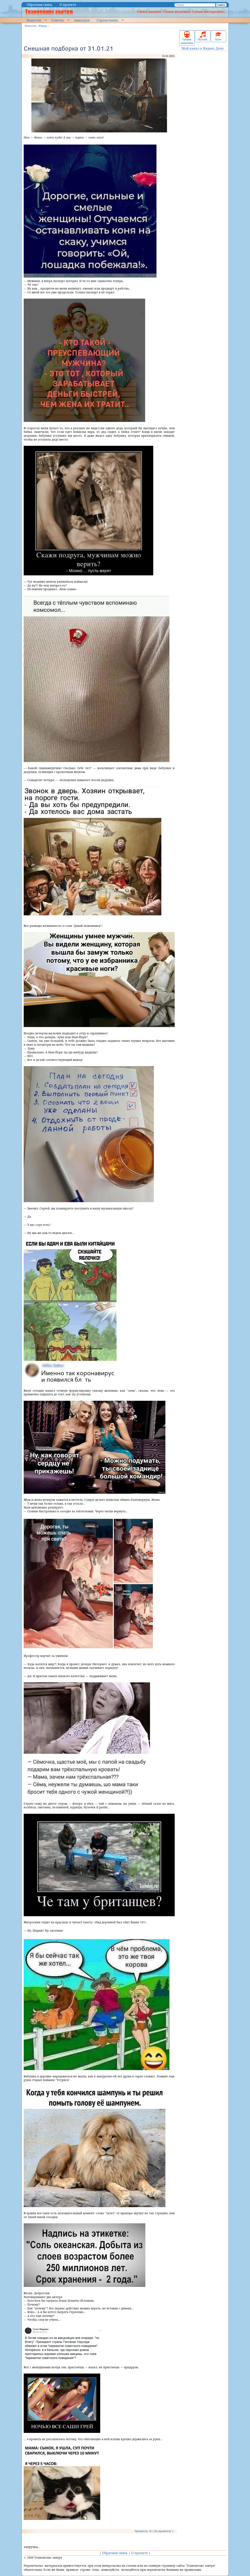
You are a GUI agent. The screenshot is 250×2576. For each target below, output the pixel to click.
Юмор (43, 26)
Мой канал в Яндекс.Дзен (202, 48)
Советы (57, 20)
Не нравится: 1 (163, 2531)
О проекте (68, 4)
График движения (187, 38)
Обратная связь (39, 4)
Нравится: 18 (143, 2531)
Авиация (81, 20)
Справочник (107, 20)
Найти (221, 4)
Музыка (202, 36)
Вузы (218, 36)
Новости (34, 20)
